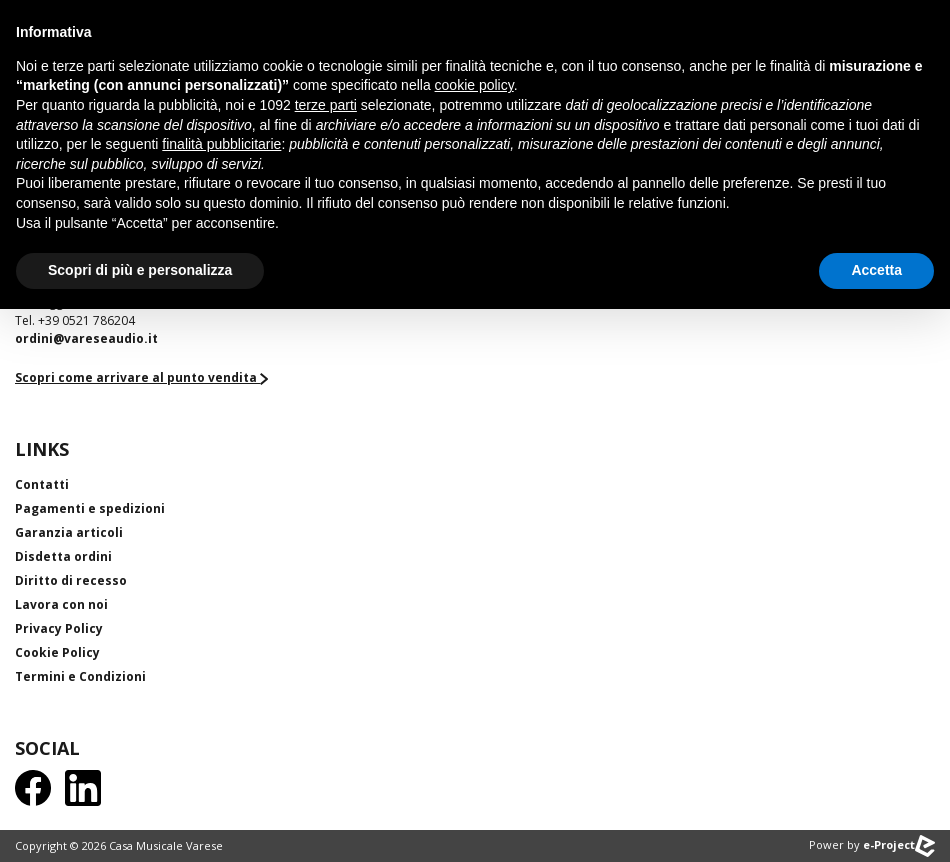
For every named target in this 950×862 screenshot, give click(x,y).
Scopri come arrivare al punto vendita (141, 377)
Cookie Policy (57, 652)
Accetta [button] (876, 270)
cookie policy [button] (474, 85)
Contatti (42, 484)
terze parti (326, 105)
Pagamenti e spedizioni (90, 508)
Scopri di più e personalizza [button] (140, 270)
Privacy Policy (59, 628)
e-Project (899, 844)
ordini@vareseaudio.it (86, 338)
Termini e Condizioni (80, 676)
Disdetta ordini (63, 556)
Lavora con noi (61, 604)
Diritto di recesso (71, 580)
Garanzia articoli (69, 532)
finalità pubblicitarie (221, 144)
